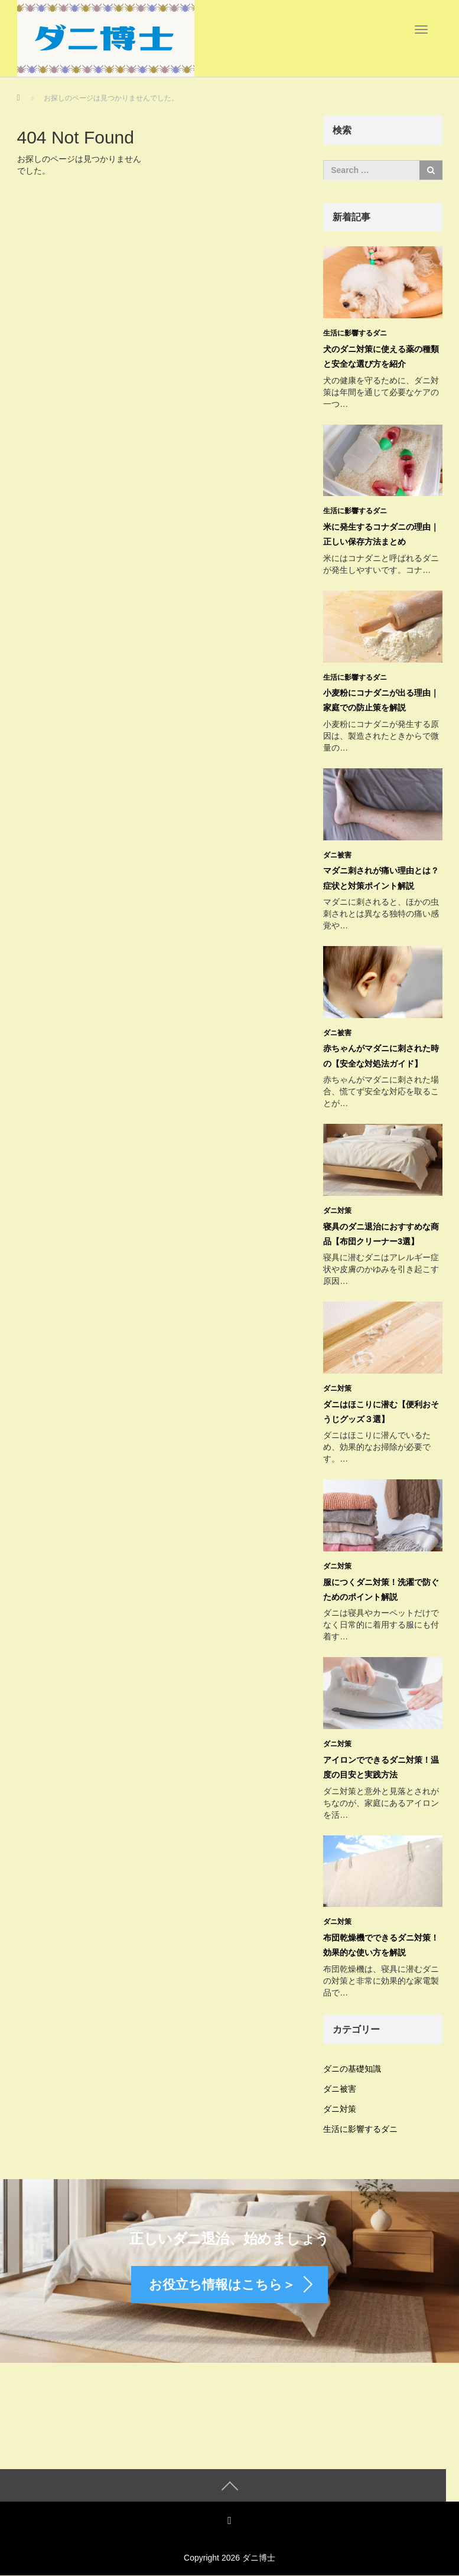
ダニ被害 (337, 855)
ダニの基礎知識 (352, 2068)
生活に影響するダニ (355, 333)
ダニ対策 (337, 1211)
